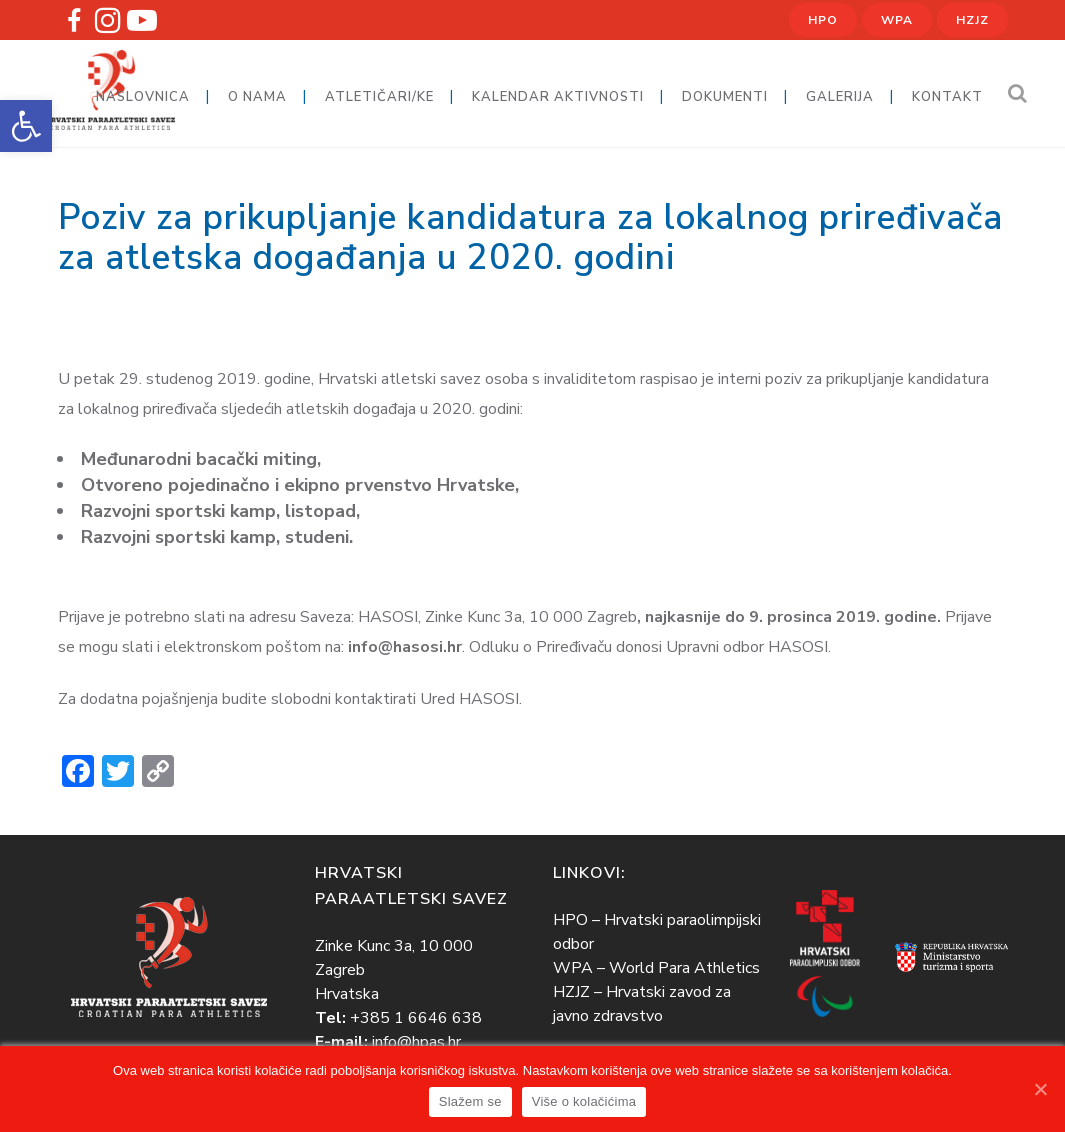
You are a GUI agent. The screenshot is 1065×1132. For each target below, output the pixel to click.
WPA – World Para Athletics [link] (656, 968)
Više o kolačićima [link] (584, 1101)
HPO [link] (823, 20)
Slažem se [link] (470, 1101)
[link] (26, 126)
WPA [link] (897, 20)
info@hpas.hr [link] (416, 1042)
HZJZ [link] (972, 20)
